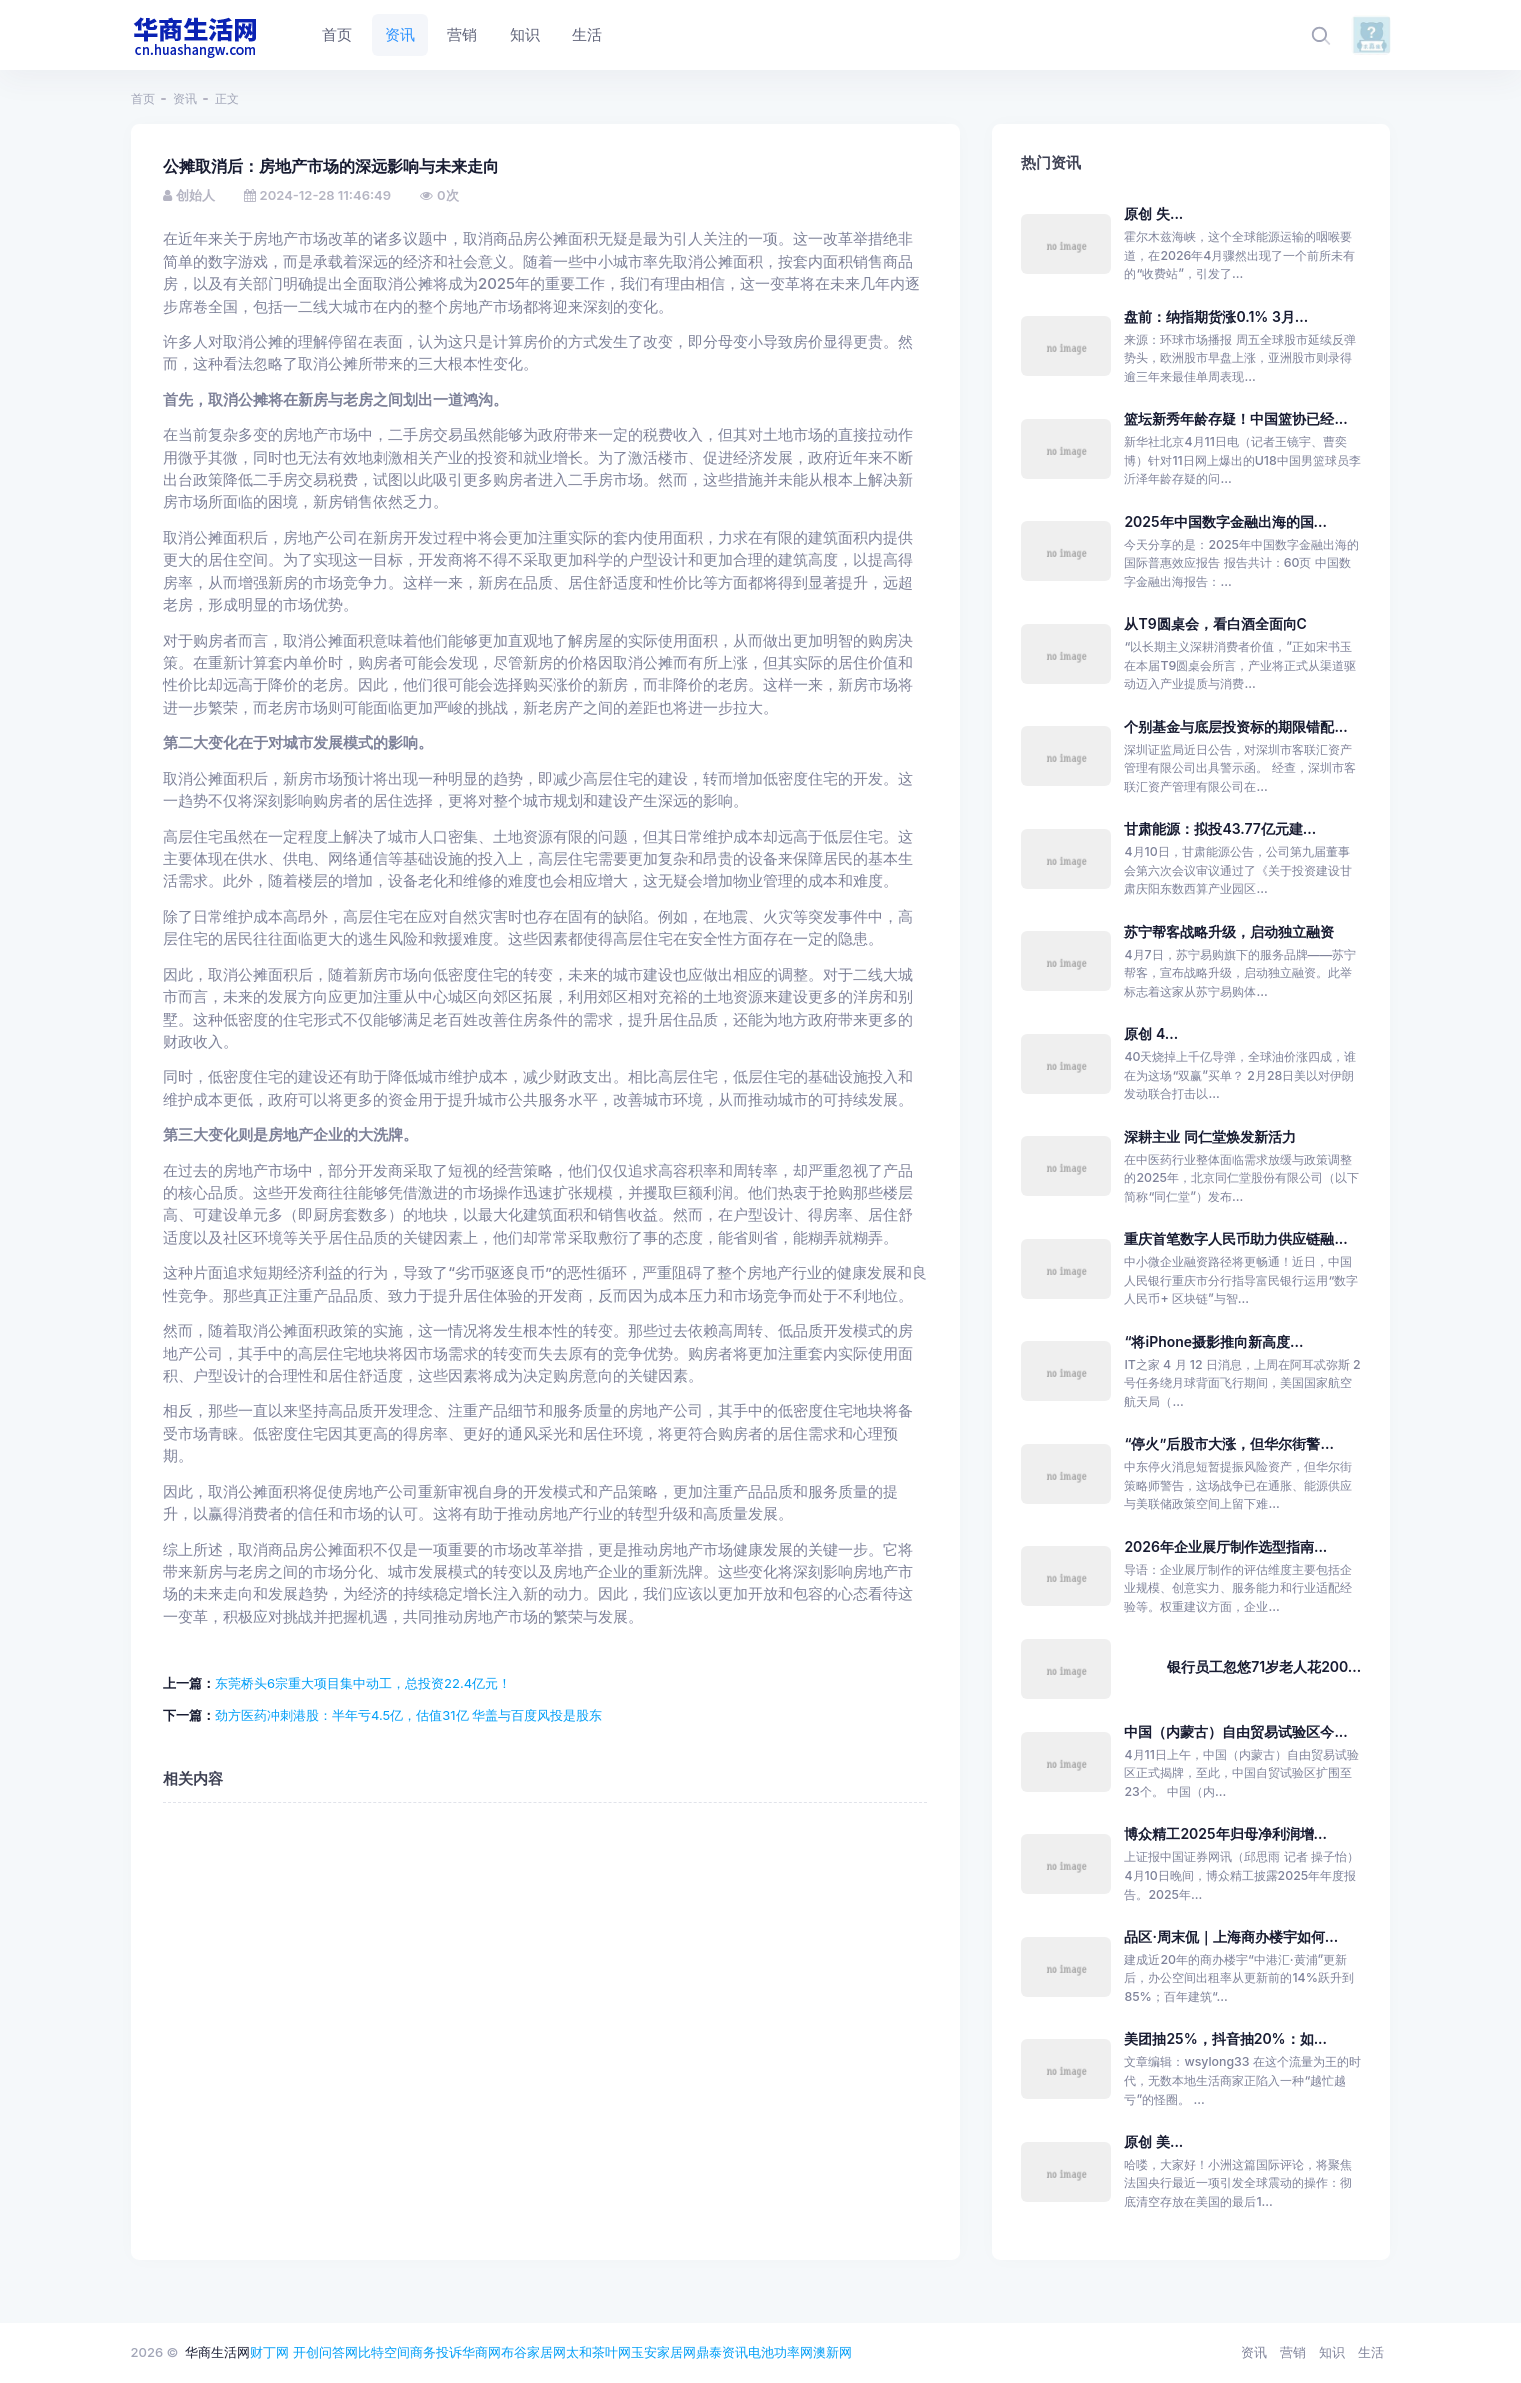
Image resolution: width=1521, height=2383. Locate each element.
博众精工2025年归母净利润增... (1225, 1833)
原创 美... (1153, 2141)
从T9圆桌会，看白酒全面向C (1215, 623)
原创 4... (1151, 1033)
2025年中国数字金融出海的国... (1225, 521)
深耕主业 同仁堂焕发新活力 (1210, 1136)
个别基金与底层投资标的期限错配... (1235, 726)
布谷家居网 (533, 2352)
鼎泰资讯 (722, 2352)
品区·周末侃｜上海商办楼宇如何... (1231, 1936)
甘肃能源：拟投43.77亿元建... (1220, 828)
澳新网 (832, 2352)
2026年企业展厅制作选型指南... (1225, 1546)
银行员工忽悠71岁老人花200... (1264, 1666)
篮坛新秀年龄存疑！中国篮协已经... (1235, 418)
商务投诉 (436, 2352)
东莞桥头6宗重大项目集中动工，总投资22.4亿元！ (363, 1683)
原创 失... (1153, 213)
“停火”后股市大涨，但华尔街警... (1228, 1443)
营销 (1293, 2352)
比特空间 (384, 2352)
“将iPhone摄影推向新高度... (1213, 1341)
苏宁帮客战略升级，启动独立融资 (1229, 931)
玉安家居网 (663, 2352)
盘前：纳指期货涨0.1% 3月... (1216, 316)
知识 (1332, 2352)
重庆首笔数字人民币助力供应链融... (1235, 1238)
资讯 (185, 98)
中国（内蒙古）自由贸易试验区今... (1235, 1731)
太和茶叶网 (598, 2352)
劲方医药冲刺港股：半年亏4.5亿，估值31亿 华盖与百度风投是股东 (408, 1715)
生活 (1371, 2352)
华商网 (481, 2352)
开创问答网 (325, 2352)
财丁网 (269, 2352)
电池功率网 (780, 2352)
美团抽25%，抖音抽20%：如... (1225, 2038)
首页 (143, 98)
